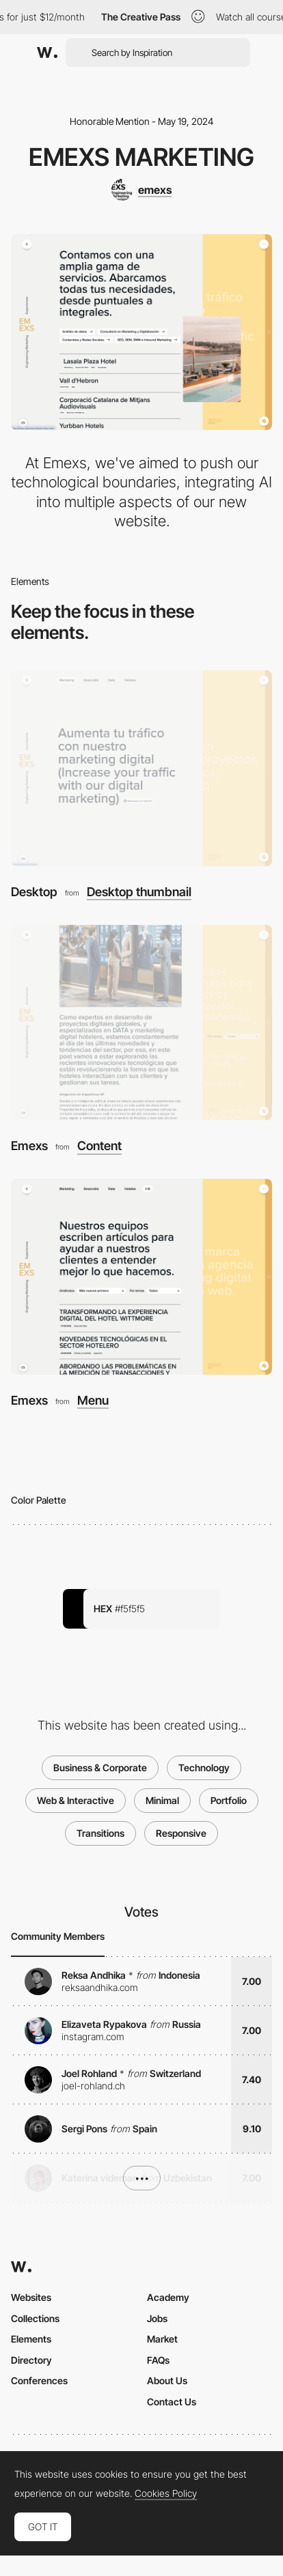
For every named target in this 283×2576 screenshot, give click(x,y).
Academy (168, 2297)
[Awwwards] (47, 52)
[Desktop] (141, 768)
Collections (35, 2318)
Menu (93, 1400)
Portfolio (229, 1800)
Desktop (34, 892)
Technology (204, 1767)
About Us (167, 2380)
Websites (31, 2297)
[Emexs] (141, 1023)
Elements (31, 2339)
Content (99, 1146)
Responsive (181, 1833)
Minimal (162, 1800)
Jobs (157, 2318)
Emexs (29, 1146)
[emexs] (141, 190)
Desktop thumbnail (139, 892)
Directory (31, 2360)
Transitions (100, 1833)
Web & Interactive (75, 1800)
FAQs (158, 2360)
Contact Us (171, 2401)
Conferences (39, 2380)
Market (162, 2339)
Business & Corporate (100, 1767)
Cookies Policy (166, 2493)
